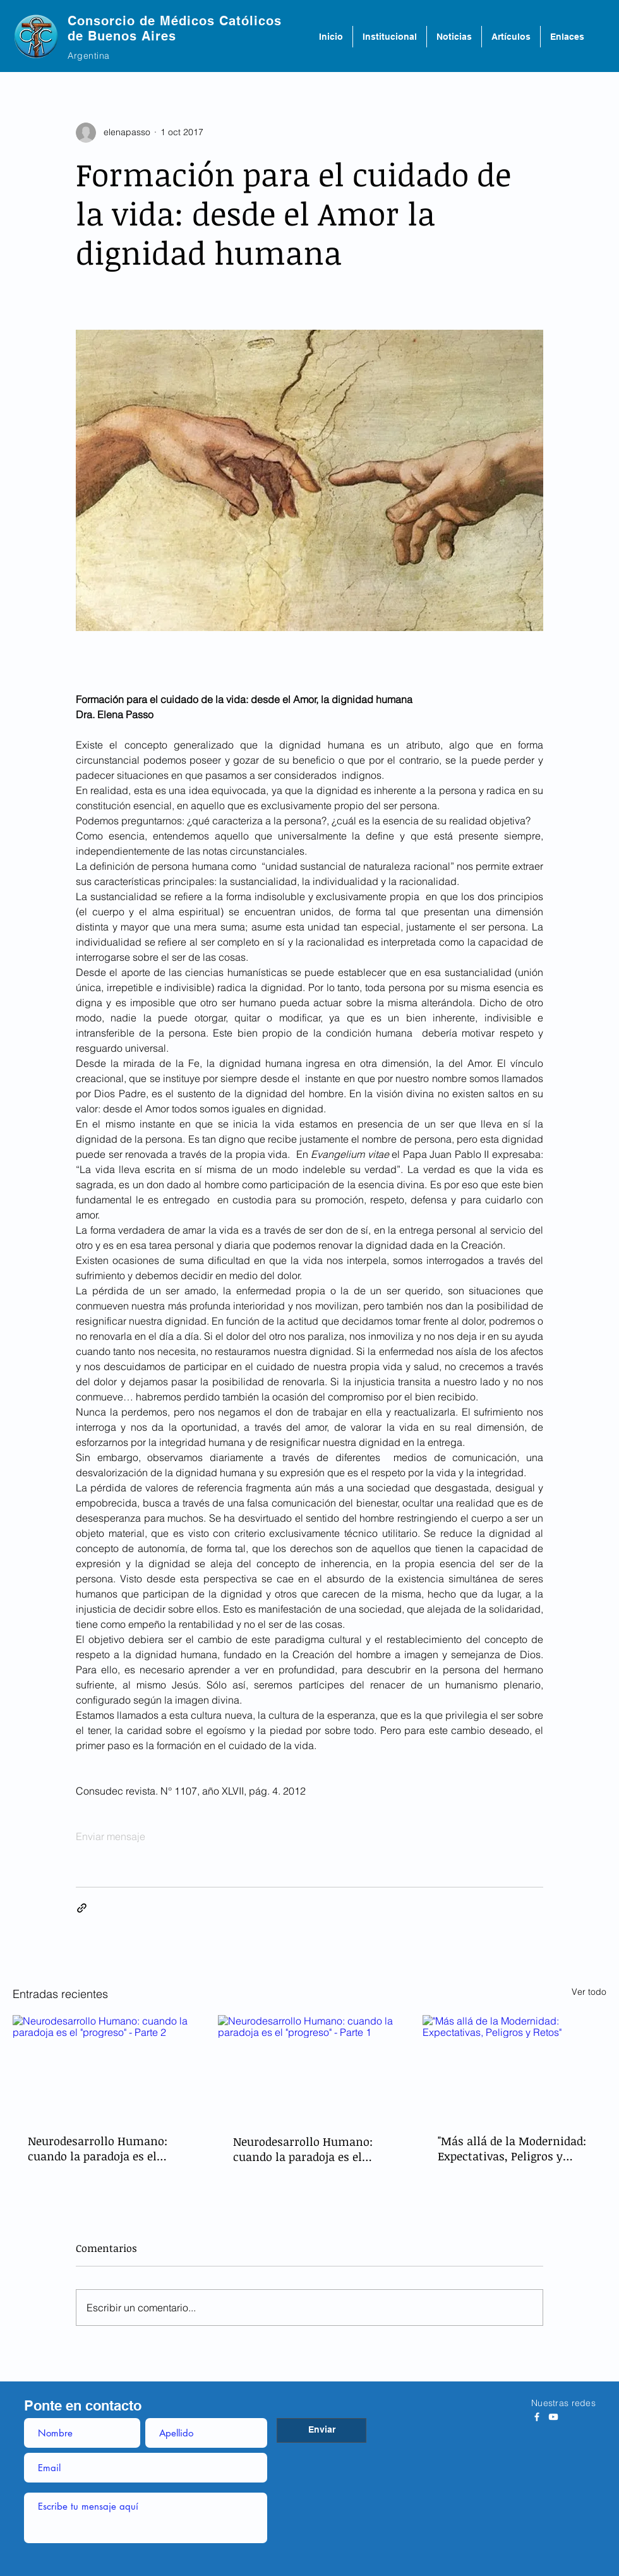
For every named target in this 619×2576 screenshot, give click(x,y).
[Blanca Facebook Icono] (537, 2417)
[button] (389, 36)
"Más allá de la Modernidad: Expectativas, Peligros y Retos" (512, 2148)
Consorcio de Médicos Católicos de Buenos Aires (175, 28)
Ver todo (589, 1991)
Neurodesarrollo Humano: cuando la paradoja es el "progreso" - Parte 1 (303, 2149)
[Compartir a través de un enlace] (82, 1908)
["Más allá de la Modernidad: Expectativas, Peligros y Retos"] (514, 2066)
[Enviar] (321, 2430)
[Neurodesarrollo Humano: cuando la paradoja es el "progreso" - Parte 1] (310, 2067)
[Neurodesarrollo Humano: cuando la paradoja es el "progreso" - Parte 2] (104, 2066)
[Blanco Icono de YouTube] (553, 2417)
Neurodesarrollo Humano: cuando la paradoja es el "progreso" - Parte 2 (97, 2148)
